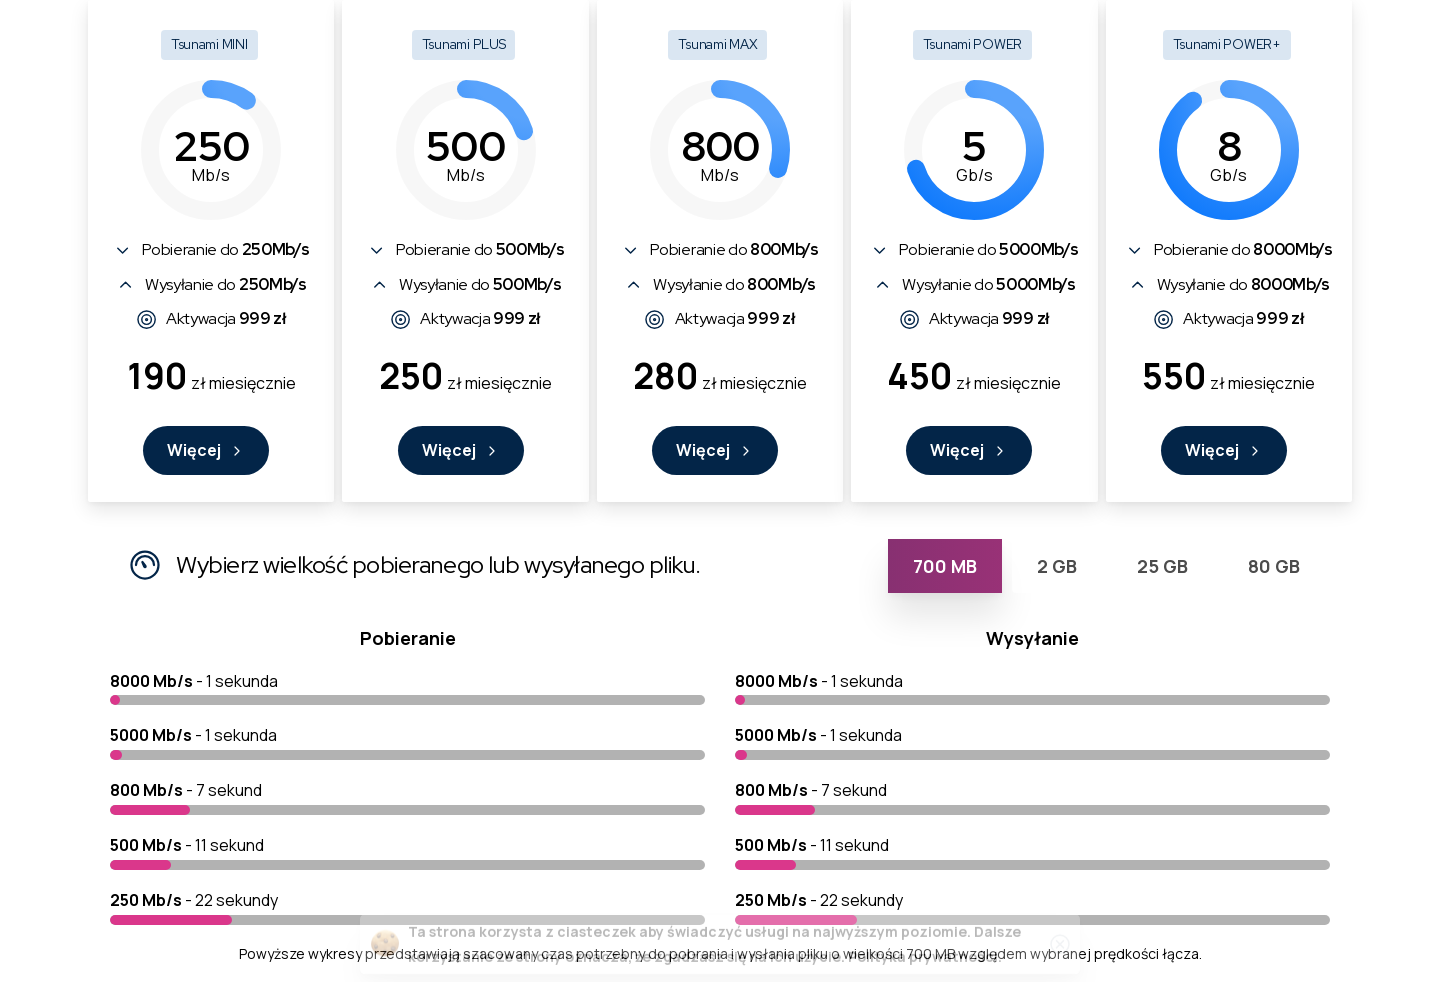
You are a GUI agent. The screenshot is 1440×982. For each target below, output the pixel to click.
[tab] (945, 566)
